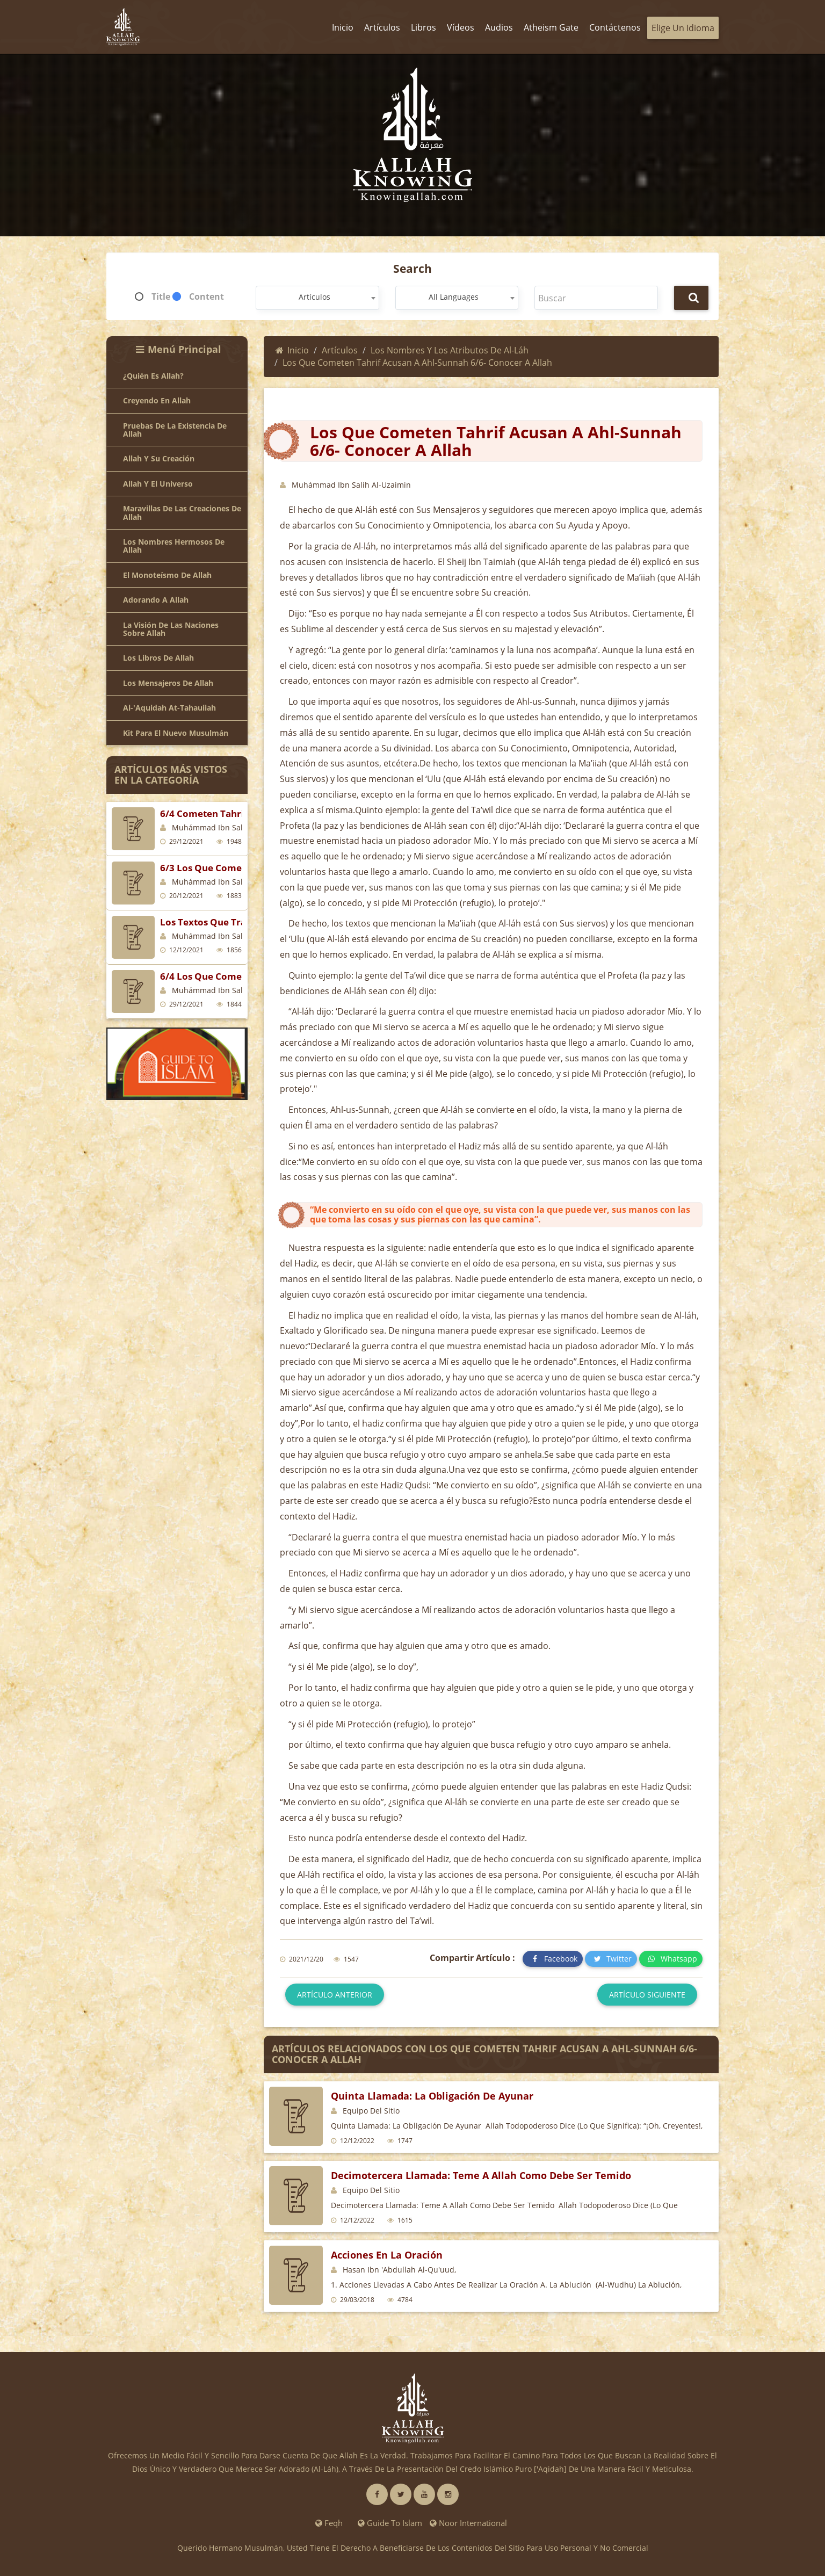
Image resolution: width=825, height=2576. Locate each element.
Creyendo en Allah (157, 400)
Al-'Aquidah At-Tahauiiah (169, 708)
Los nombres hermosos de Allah (174, 546)
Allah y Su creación (158, 458)
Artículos (340, 350)
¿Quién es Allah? (153, 376)
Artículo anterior (334, 1994)
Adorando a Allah (156, 600)
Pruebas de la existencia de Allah (175, 430)
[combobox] (317, 298)
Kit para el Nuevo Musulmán (175, 733)
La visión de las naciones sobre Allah (171, 629)
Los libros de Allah (158, 658)
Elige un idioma (683, 28)
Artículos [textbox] (314, 297)
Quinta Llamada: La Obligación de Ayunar (432, 2095)
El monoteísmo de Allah (167, 575)
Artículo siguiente (647, 1994)
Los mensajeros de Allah (168, 683)
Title (160, 296)
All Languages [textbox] (454, 297)
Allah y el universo (158, 484)
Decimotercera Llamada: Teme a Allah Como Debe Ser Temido (481, 2175)
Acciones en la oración (387, 2254)
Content (206, 296)
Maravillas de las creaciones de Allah (182, 512)
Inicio (292, 350)
